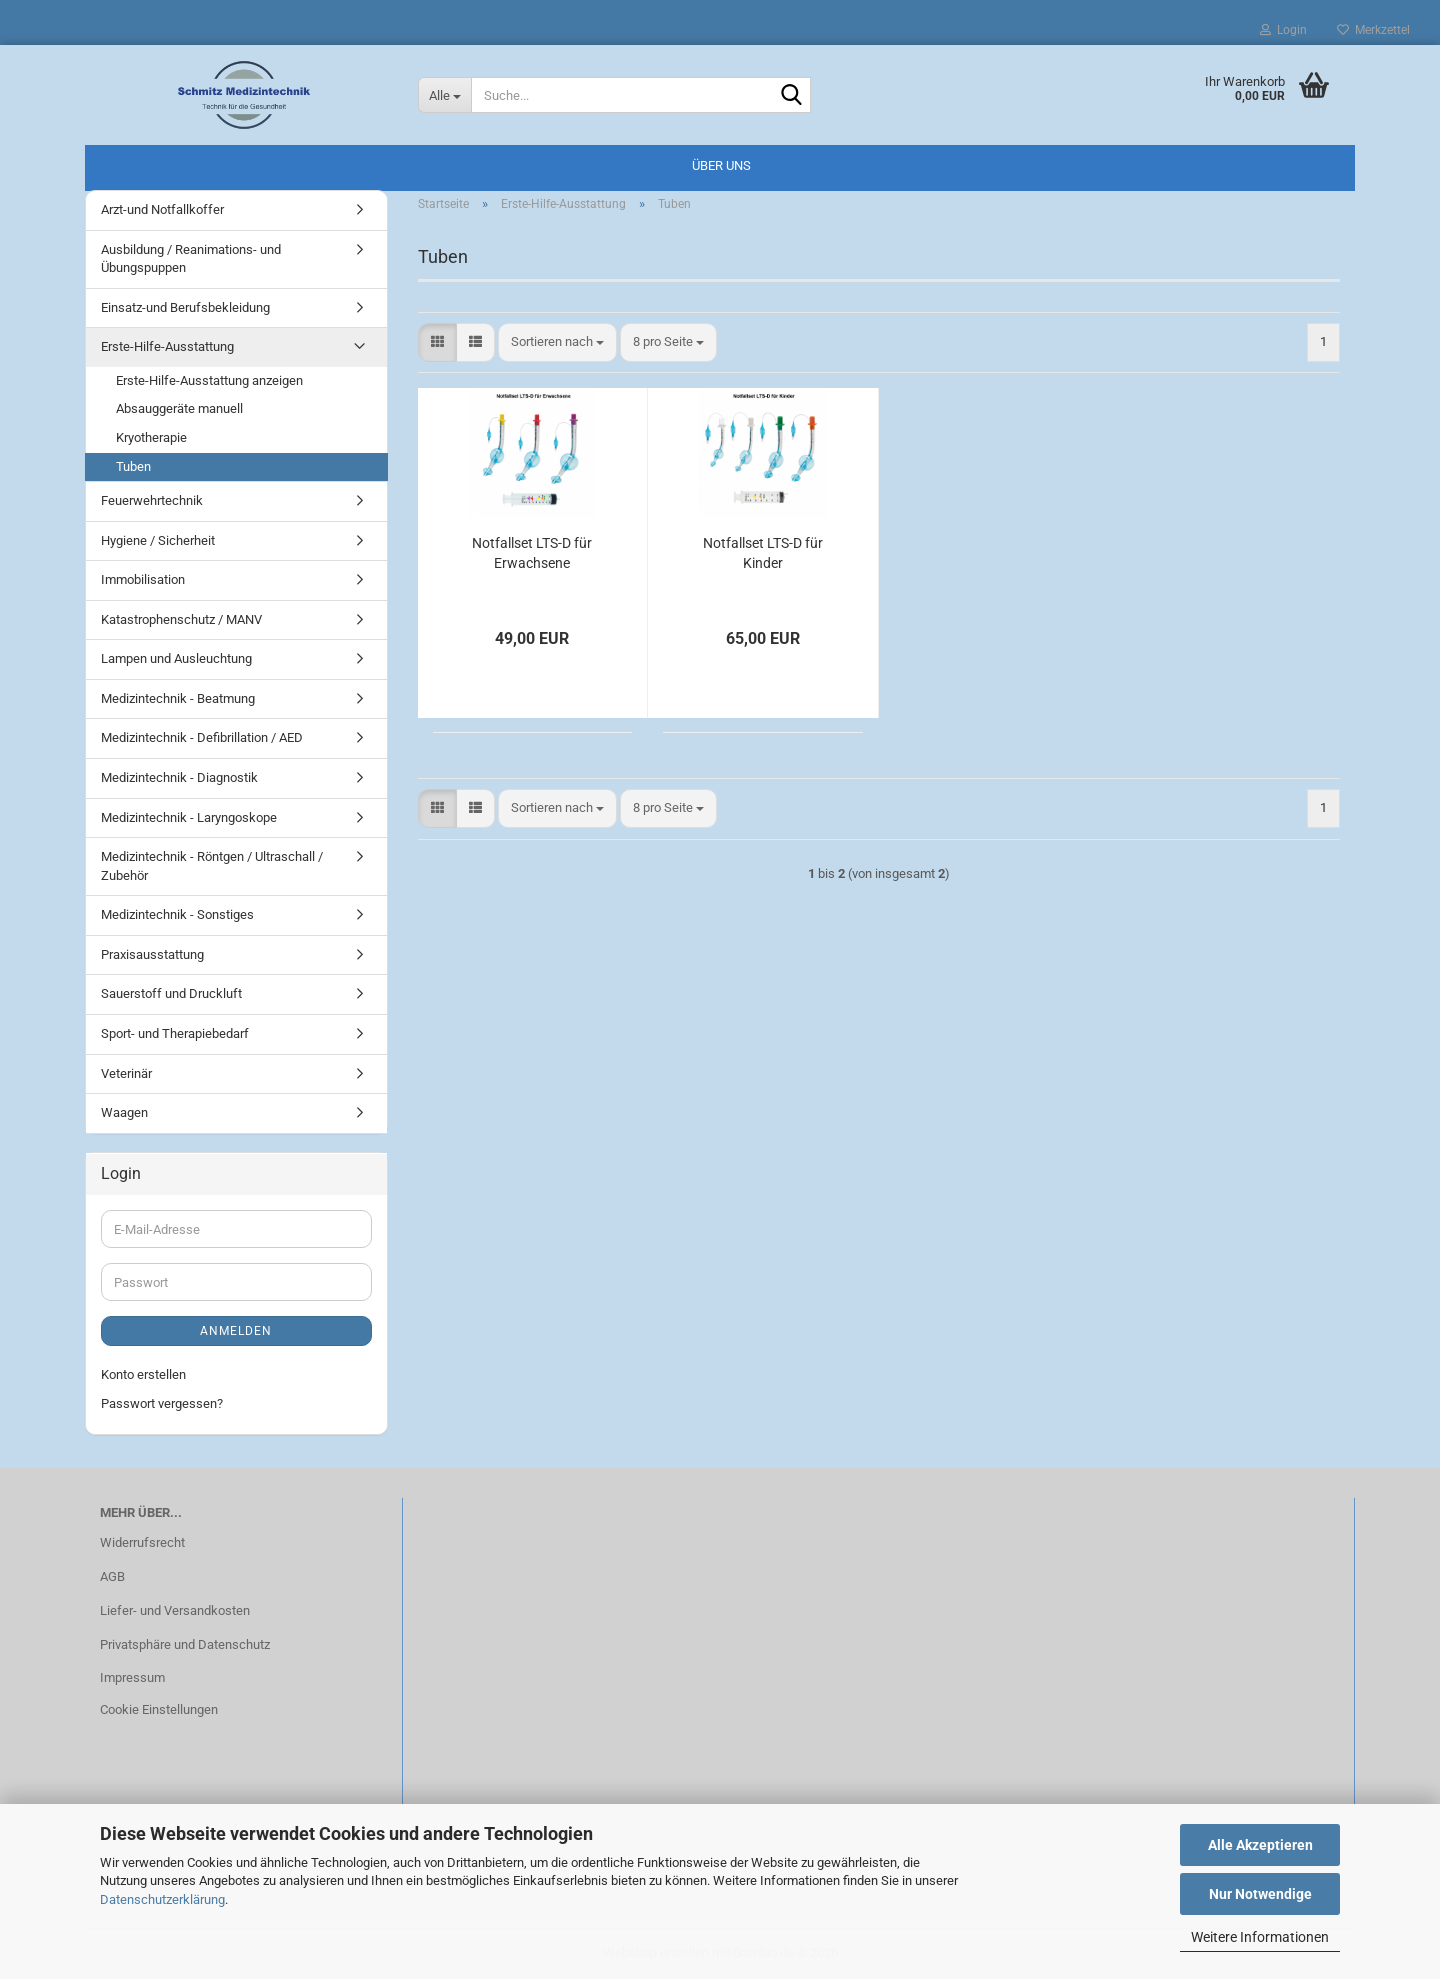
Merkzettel (1373, 30)
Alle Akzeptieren (1260, 1845)
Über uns (721, 165)
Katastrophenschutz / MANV (181, 619)
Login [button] (1283, 30)
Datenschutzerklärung (162, 1899)
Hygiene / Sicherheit (158, 540)
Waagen (124, 1112)
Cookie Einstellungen (159, 1709)
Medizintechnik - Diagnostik (179, 777)
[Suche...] (445, 95)
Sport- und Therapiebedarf (175, 1033)
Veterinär (126, 1073)
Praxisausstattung (152, 954)
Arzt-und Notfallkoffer (162, 209)
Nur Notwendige (1260, 1894)
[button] (437, 342)
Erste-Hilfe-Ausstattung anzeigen (209, 380)
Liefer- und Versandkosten (175, 1610)
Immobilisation (143, 579)
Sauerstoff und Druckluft (171, 993)
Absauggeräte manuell (179, 408)
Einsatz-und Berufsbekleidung (185, 307)
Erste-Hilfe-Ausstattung (167, 346)
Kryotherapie (151, 437)
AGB (112, 1576)
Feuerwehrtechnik (152, 500)
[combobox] (557, 342)
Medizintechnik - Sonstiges (177, 914)
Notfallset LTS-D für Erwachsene (532, 553)
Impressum (132, 1677)
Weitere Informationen (1260, 1937)
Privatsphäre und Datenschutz (185, 1644)
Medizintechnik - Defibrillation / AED (202, 737)
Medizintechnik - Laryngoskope (189, 817)
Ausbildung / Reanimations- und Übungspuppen (191, 259)
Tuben (133, 466)
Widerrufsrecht (142, 1542)
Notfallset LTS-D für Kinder (763, 553)
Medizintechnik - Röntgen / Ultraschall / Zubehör (212, 866)
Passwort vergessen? (162, 1403)
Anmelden (236, 1331)
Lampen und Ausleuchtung (176, 658)
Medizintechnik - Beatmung (178, 698)
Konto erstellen (143, 1374)
